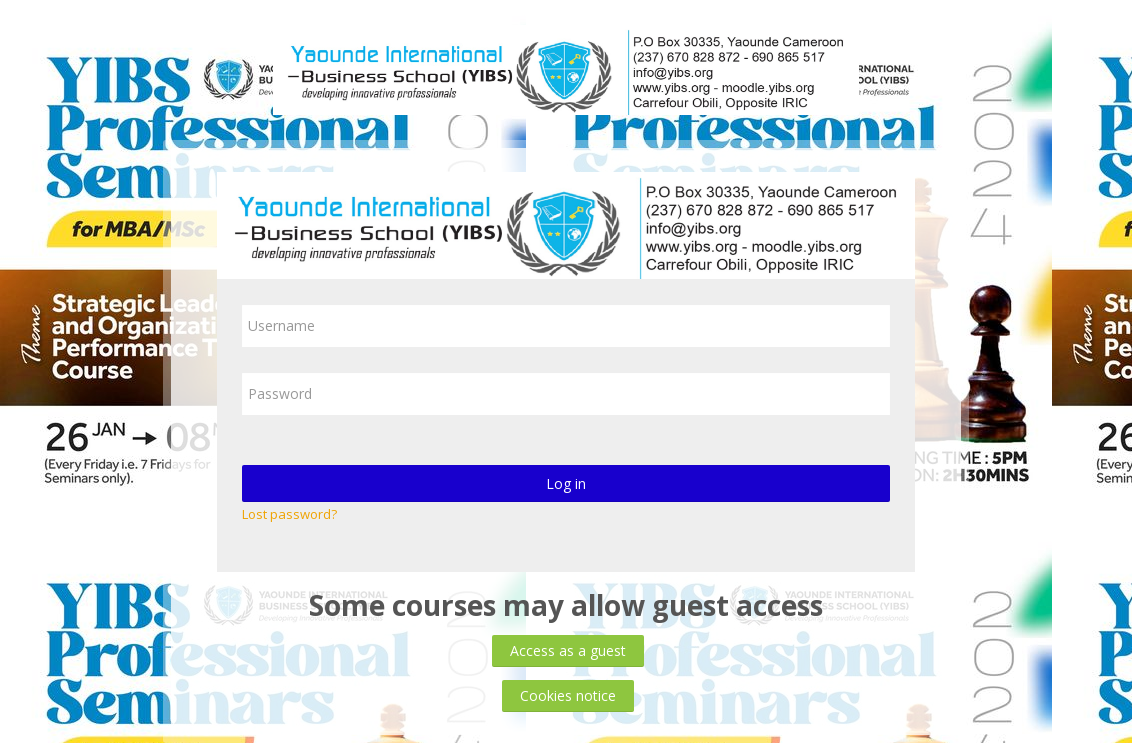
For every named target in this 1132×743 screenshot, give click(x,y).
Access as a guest (568, 650)
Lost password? (289, 514)
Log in (566, 483)
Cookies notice (568, 695)
